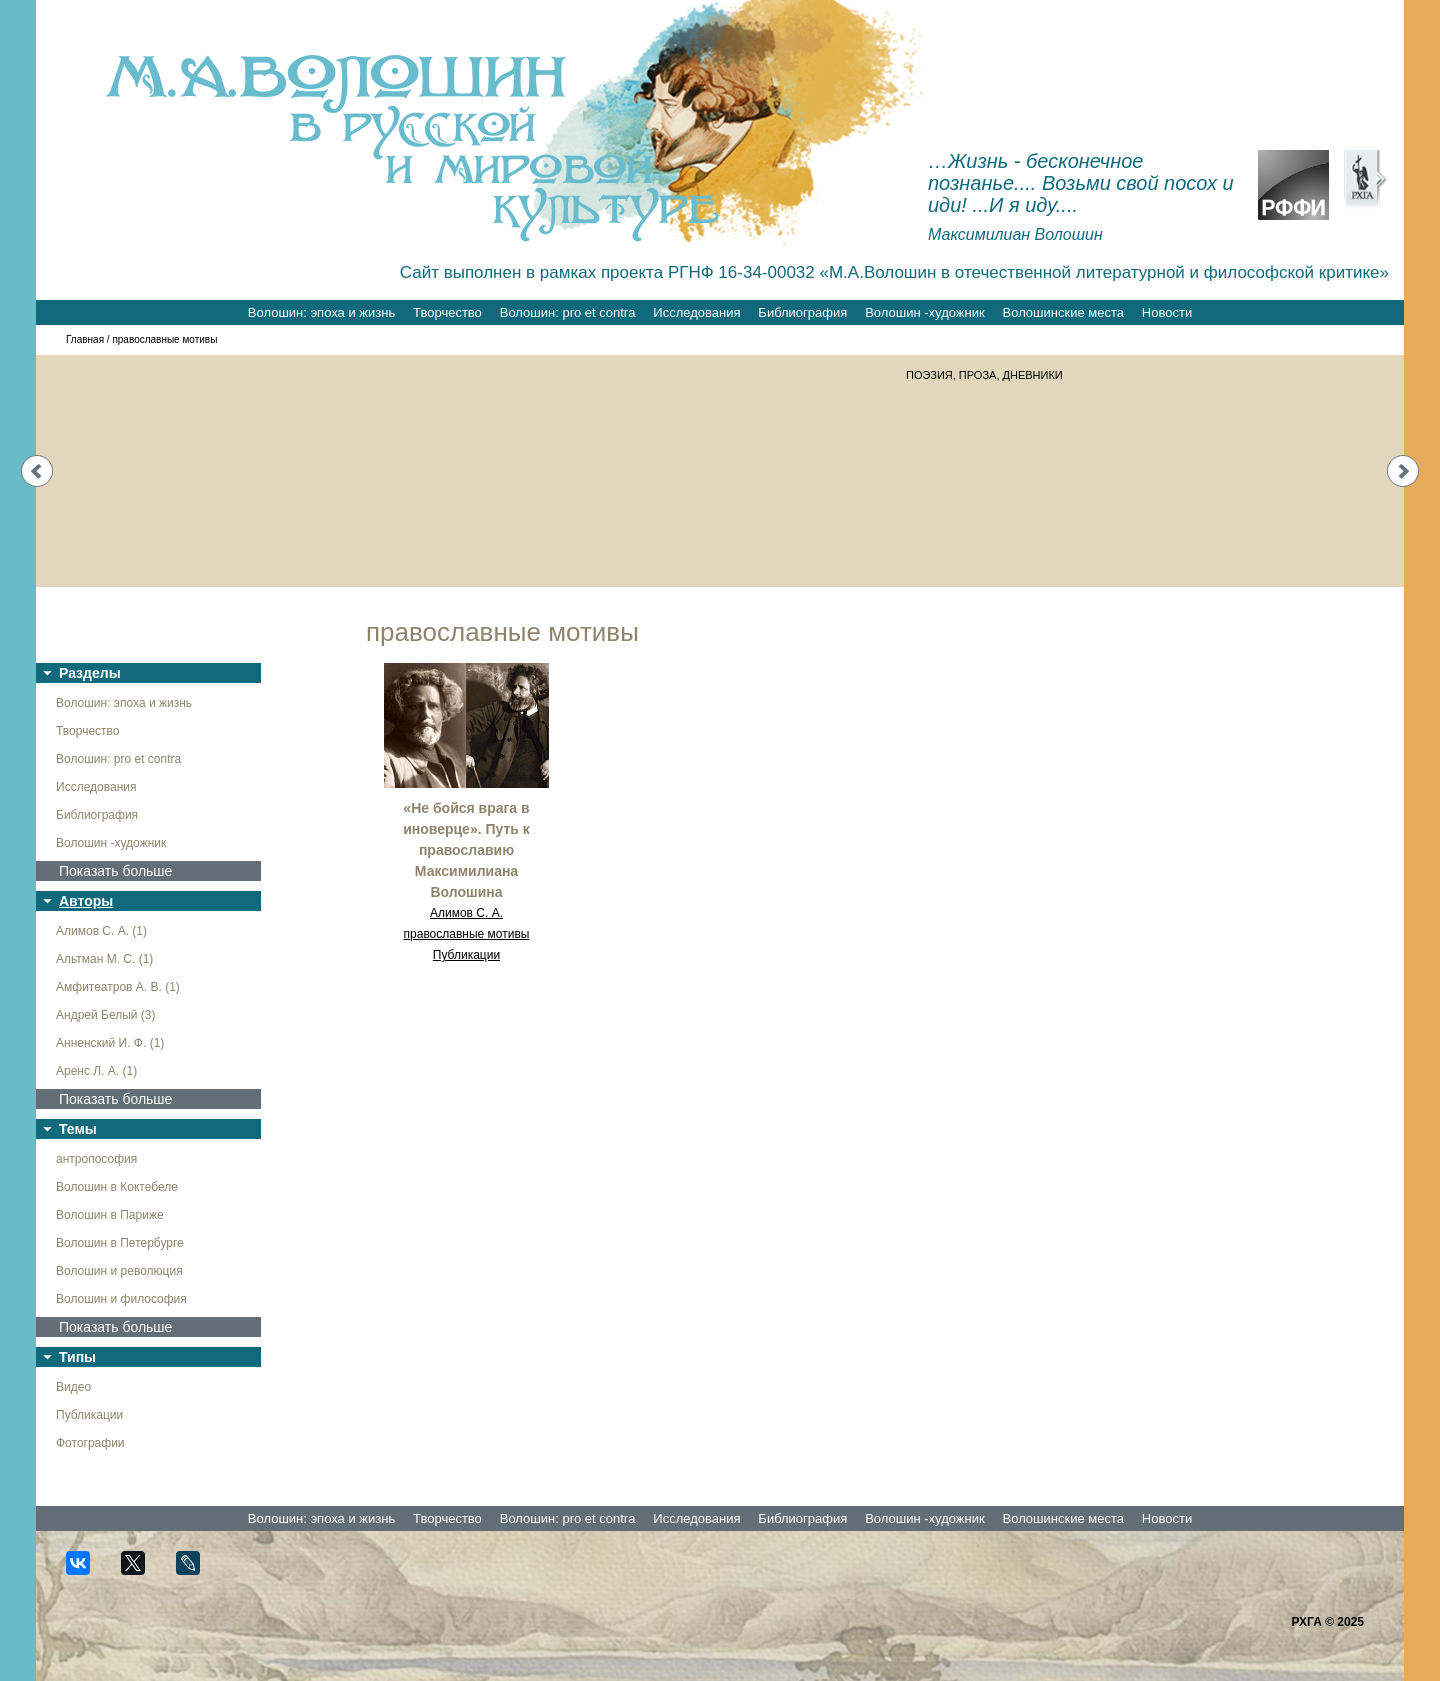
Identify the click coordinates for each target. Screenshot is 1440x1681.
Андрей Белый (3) (106, 1015)
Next (1403, 471)
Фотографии (90, 1443)
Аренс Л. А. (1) (96, 1071)
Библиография (802, 312)
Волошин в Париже (110, 1215)
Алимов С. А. (466, 913)
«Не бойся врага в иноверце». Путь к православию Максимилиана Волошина (466, 850)
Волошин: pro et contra (568, 312)
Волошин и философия (121, 1299)
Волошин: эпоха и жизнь (321, 312)
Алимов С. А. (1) (101, 931)
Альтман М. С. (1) (104, 959)
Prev (37, 471)
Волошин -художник (924, 312)
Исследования (696, 312)
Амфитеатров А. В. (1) (118, 987)
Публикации (89, 1415)
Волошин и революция (119, 1271)
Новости (1167, 312)
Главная (85, 339)
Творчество (447, 312)
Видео (73, 1387)
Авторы (86, 901)
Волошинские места (1063, 312)
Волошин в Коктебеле (117, 1187)
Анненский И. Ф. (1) (110, 1043)
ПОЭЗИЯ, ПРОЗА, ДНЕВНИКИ (984, 375)
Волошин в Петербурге (120, 1243)
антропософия (96, 1159)
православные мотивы (467, 934)
